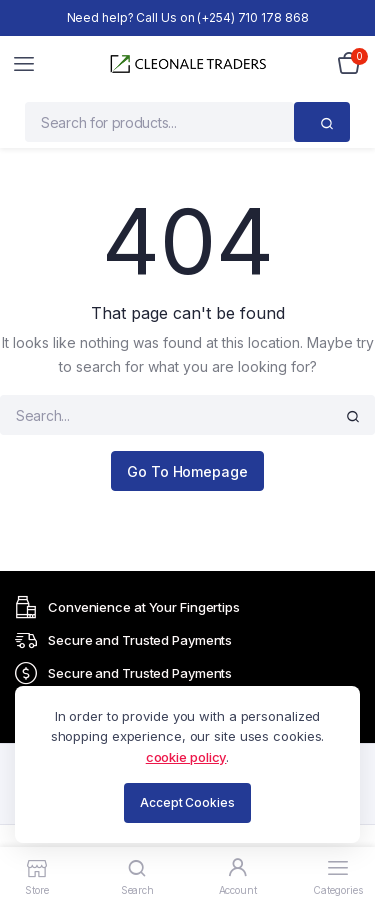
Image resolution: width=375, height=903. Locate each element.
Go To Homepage (187, 471)
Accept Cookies (187, 802)
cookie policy (186, 757)
